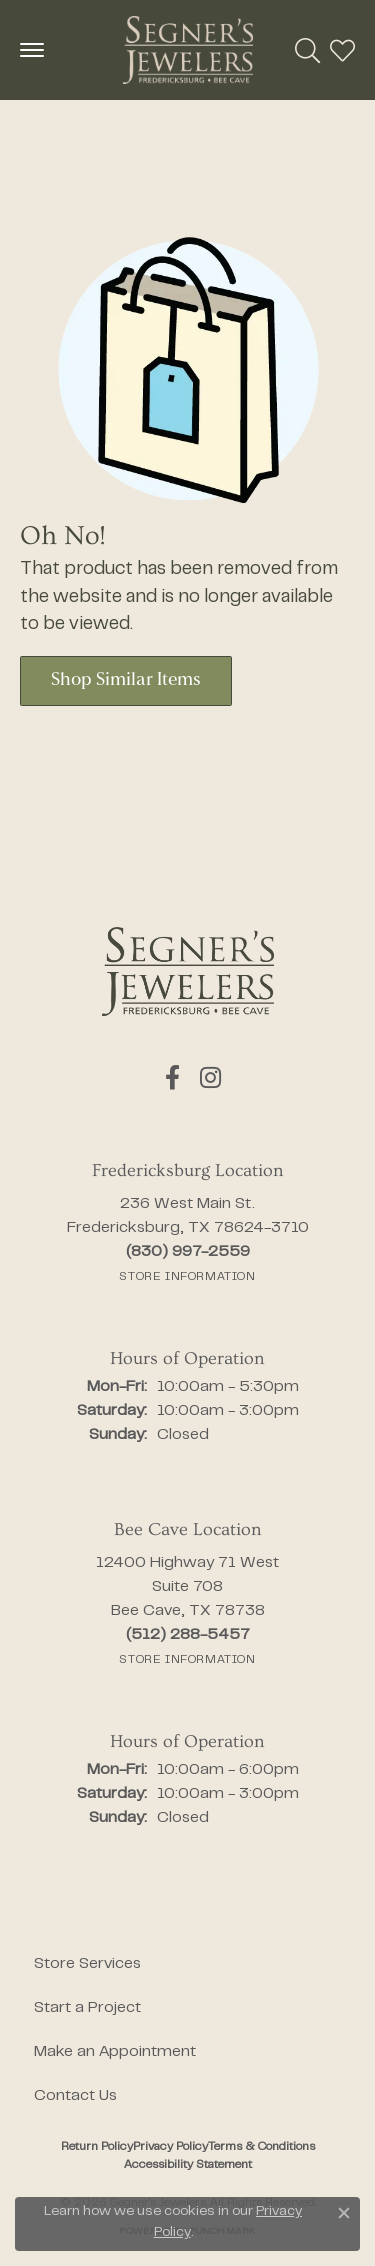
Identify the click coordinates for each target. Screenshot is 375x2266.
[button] (307, 50)
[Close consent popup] (344, 2213)
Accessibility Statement (188, 2165)
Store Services (87, 1964)
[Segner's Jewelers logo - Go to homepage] (188, 50)
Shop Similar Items (126, 680)
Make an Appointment (115, 2052)
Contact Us (75, 2096)
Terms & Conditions (261, 2147)
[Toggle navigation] (32, 50)
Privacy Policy (170, 2147)
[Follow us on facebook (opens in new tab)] (172, 1078)
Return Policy (97, 2147)
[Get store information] (187, 1277)
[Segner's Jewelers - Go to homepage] (188, 971)
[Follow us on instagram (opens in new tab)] (210, 1078)
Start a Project (87, 2008)
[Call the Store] (188, 1252)
